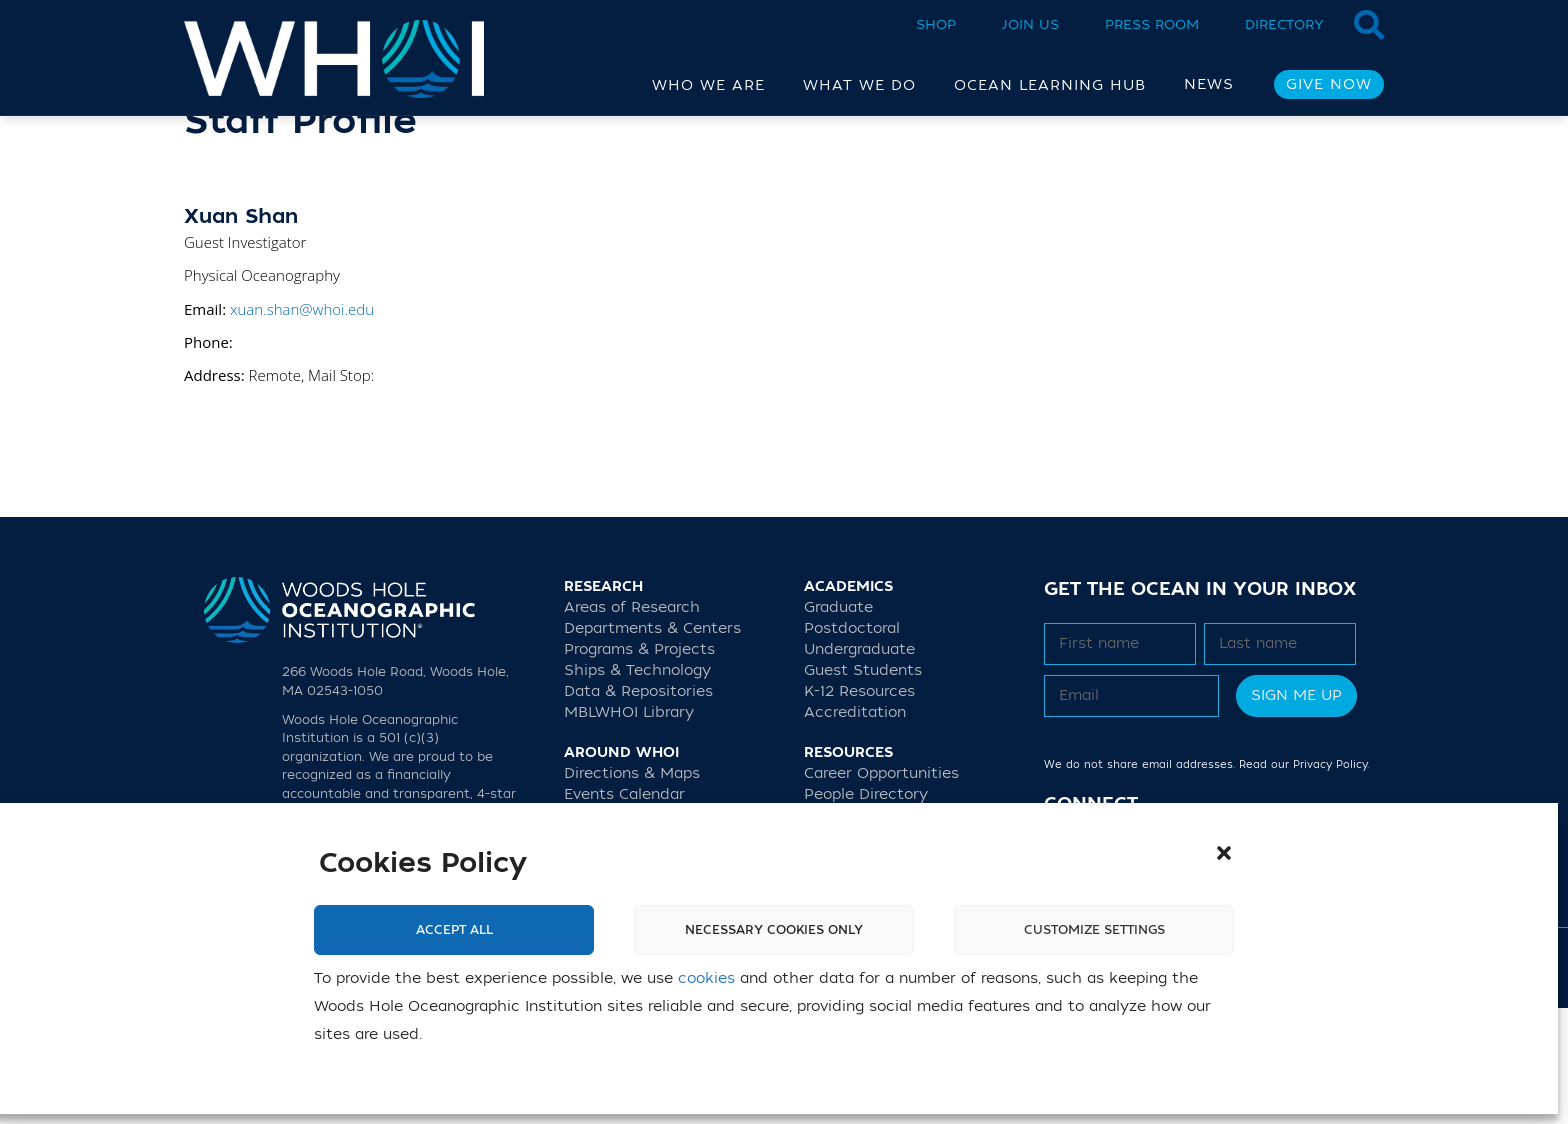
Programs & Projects (639, 765)
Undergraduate (859, 765)
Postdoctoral (852, 744)
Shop (936, 24)
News (1209, 84)
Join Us (1030, 24)
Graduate (838, 723)
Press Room (1152, 24)
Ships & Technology (637, 786)
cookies (706, 978)
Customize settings (1094, 930)
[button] (1224, 853)
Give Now (1329, 84)
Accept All (454, 930)
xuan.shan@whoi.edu (302, 425)
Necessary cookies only (774, 930)
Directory (1284, 24)
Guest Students (863, 786)
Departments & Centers (652, 744)
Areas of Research (632, 723)
